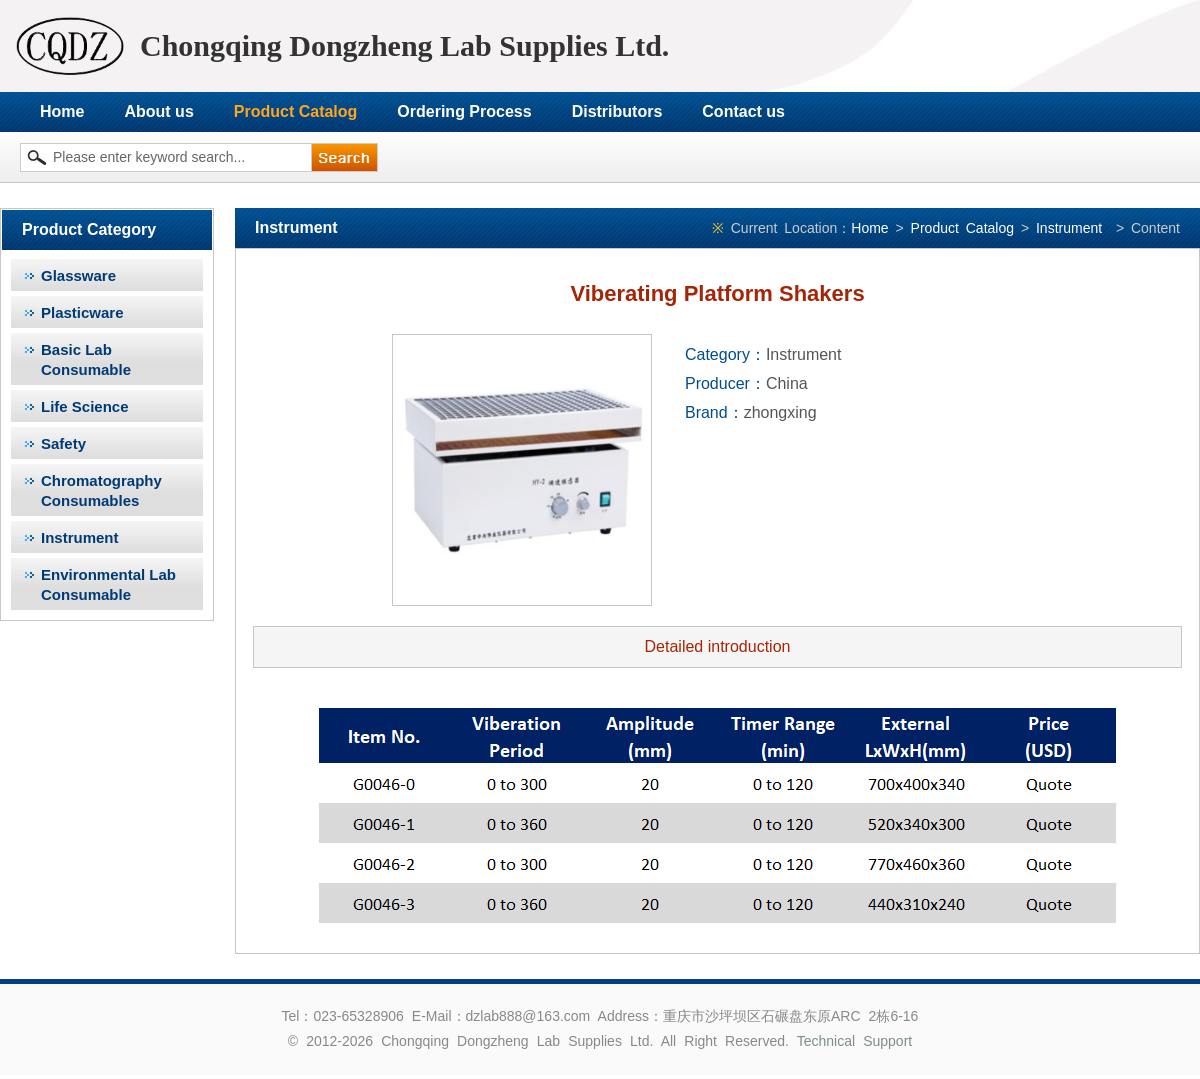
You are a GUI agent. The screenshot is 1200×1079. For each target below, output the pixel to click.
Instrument (80, 537)
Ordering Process (464, 111)
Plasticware (82, 312)
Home (62, 111)
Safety (63, 443)
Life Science (85, 406)
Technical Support (855, 1041)
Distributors (617, 111)
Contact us (743, 111)
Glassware (78, 275)
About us (158, 111)
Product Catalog (296, 111)
